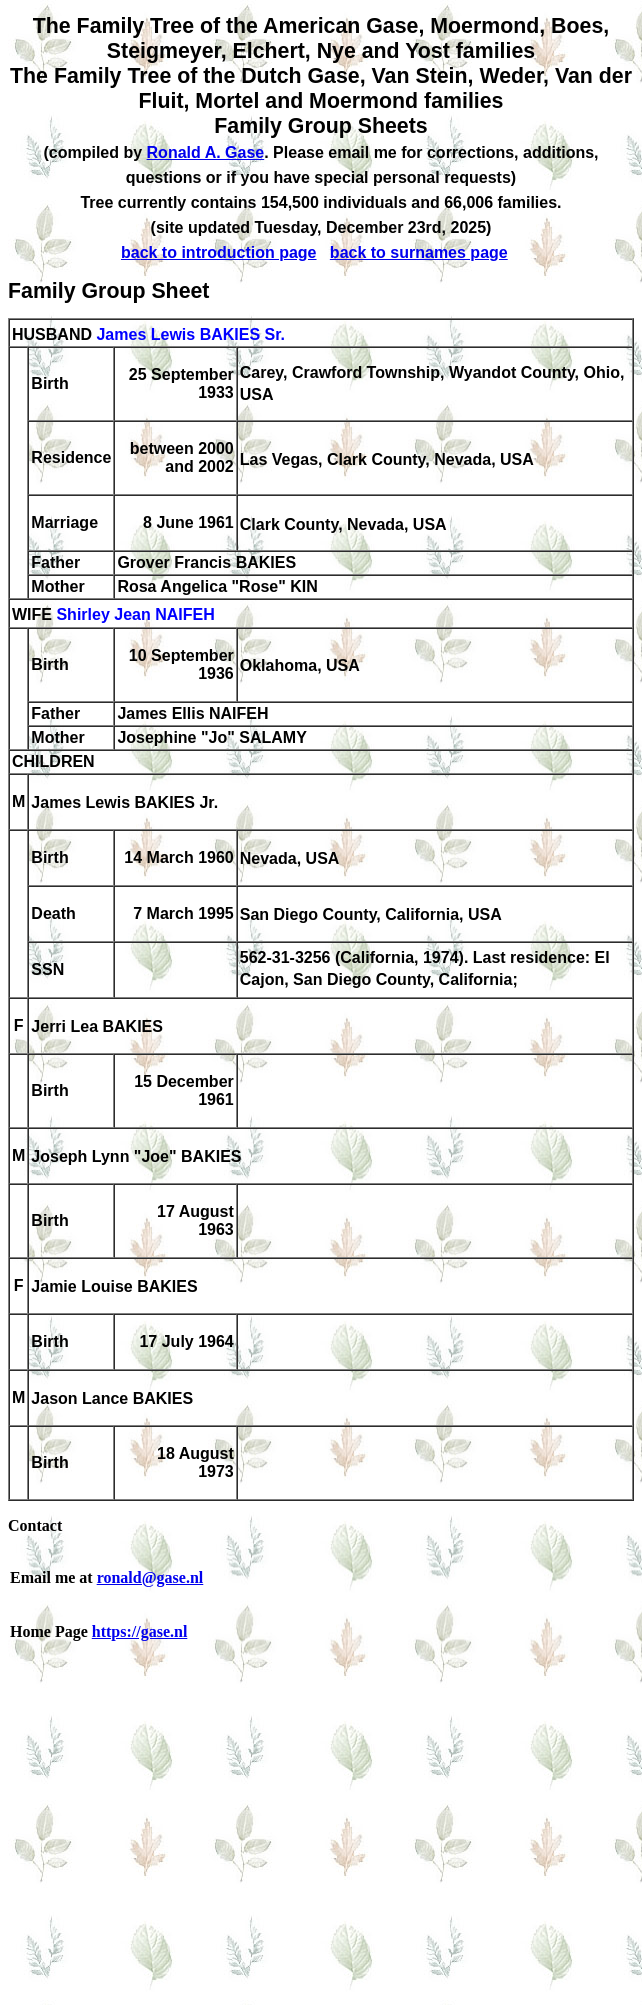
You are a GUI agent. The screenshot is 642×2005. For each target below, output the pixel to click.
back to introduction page (219, 252)
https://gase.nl (140, 1631)
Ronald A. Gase (206, 152)
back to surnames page (419, 252)
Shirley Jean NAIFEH (135, 615)
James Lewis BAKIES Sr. (190, 334)
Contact (35, 1525)
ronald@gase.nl (150, 1577)
